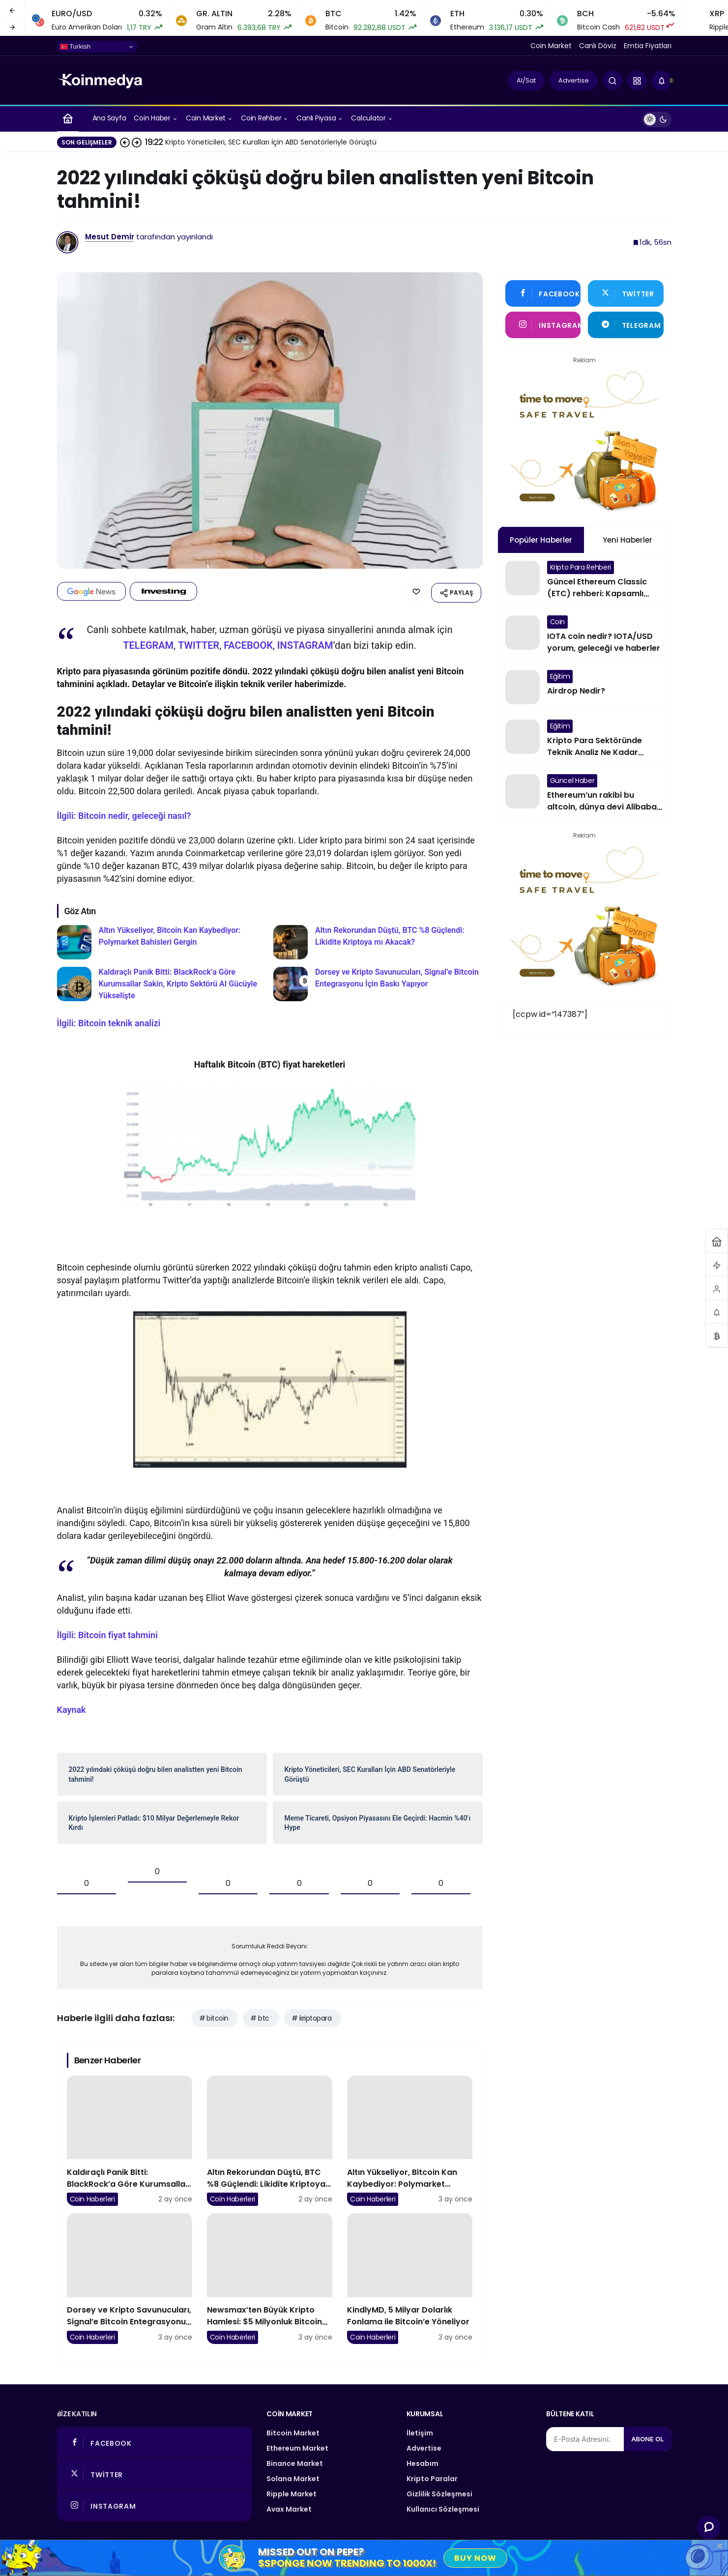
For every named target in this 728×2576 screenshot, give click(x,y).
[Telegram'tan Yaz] (626, 325)
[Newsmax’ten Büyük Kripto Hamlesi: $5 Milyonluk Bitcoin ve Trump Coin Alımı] (269, 2276)
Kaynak (71, 1708)
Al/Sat (526, 80)
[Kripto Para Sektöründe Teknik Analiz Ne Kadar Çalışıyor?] (584, 739)
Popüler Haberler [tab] (541, 540)
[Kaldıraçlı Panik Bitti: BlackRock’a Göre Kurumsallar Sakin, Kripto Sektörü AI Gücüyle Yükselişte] (161, 982)
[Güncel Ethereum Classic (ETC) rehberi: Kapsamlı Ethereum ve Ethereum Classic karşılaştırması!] (584, 580)
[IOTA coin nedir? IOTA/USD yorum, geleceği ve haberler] (584, 635)
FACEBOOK (248, 643)
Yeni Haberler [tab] (627, 540)
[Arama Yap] (612, 80)
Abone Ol (647, 2436)
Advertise (573, 80)
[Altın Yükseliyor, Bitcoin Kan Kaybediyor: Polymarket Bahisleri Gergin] (161, 940)
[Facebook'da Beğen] (543, 293)
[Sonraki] (12, 26)
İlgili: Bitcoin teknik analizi (109, 1020)
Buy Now (475, 2558)
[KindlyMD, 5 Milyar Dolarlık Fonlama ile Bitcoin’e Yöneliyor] (409, 2276)
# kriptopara (311, 2016)
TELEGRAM (148, 643)
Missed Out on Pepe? (311, 2552)
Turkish (75, 47)
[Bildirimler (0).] (661, 80)
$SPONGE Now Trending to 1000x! (347, 2563)
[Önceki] (12, 9)
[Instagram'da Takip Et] (543, 325)
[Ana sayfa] (68, 118)
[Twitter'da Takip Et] (626, 293)
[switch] (656, 118)
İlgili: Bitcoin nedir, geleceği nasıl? (124, 813)
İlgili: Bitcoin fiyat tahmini (107, 1633)
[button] (637, 80)
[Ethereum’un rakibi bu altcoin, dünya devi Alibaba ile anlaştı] (584, 794)
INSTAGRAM (305, 643)
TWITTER (198, 643)
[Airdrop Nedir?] (584, 687)
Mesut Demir (109, 237)
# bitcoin (214, 2016)
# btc (259, 2016)
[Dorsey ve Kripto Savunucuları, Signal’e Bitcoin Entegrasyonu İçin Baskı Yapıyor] (378, 982)
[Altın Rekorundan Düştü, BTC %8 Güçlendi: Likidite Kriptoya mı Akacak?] (378, 940)
